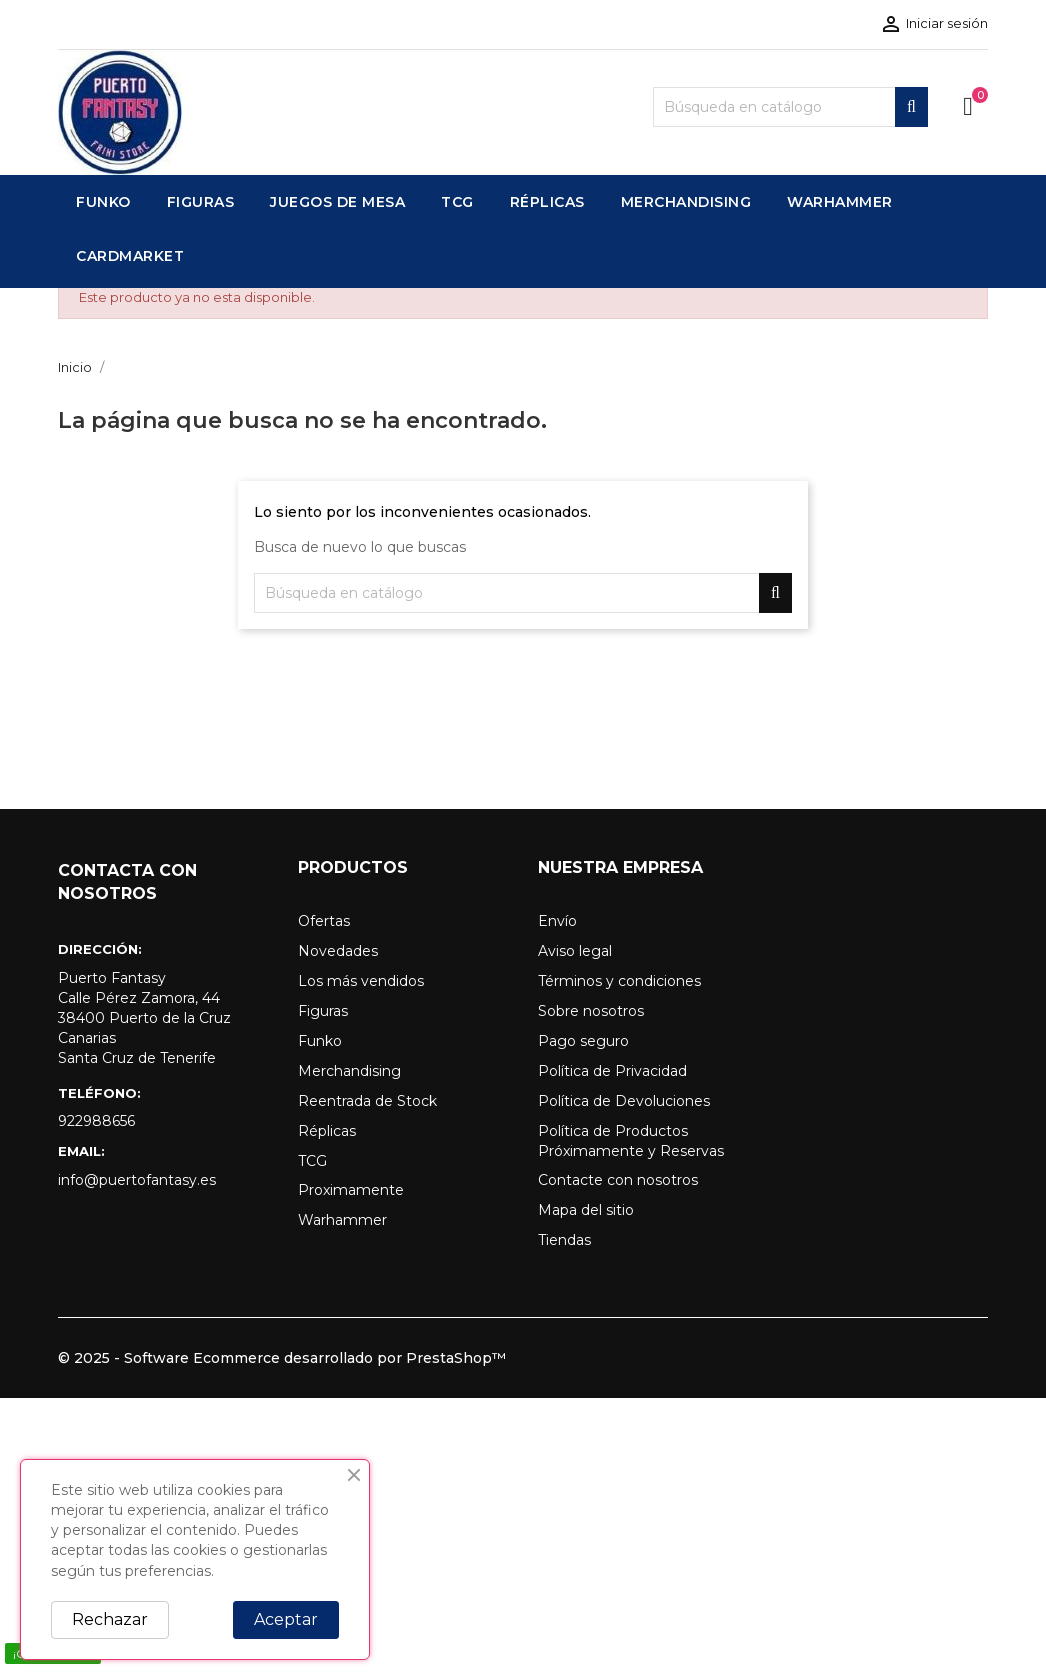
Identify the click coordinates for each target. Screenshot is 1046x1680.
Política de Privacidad (612, 1071)
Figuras (323, 1011)
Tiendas (564, 1240)
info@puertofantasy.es (137, 1180)
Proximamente (351, 1190)
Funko (320, 1041)
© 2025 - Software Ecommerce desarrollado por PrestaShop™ (282, 1358)
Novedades (338, 951)
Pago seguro (583, 1041)
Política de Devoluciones (624, 1101)
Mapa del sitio (586, 1210)
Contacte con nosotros (618, 1180)
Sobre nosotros (591, 1011)
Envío (557, 921)
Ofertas (324, 921)
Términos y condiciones (619, 981)
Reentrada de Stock (367, 1101)
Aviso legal (575, 951)
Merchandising (349, 1071)
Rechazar (110, 1619)
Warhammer (342, 1220)
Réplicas (327, 1131)
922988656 (96, 1121)
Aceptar (286, 1619)
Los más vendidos (361, 981)
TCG (312, 1161)
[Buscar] (790, 107)
